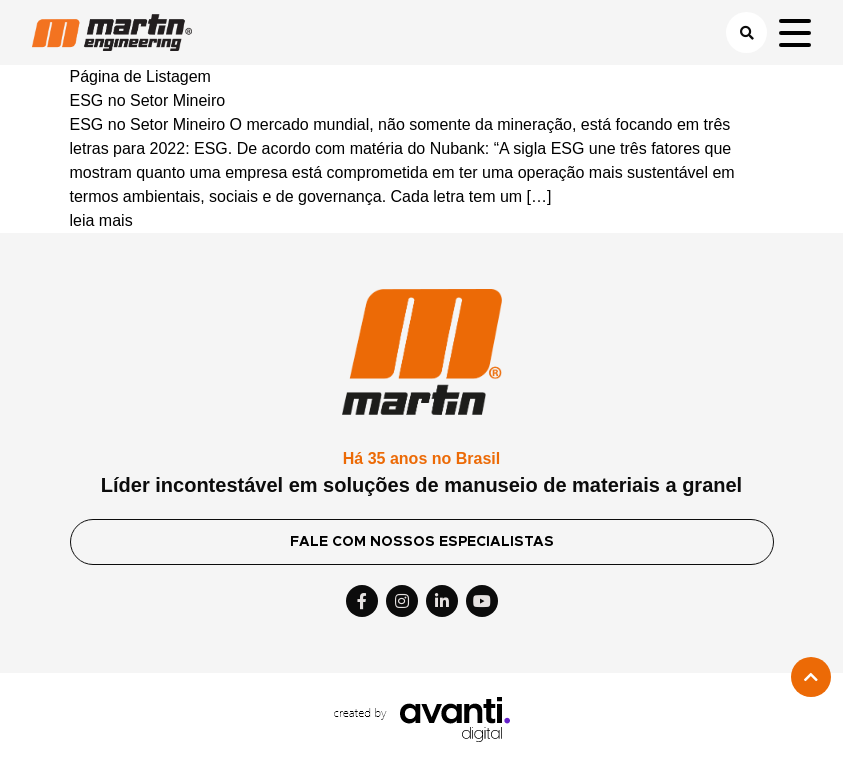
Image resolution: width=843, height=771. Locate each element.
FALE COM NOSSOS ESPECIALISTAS (422, 542)
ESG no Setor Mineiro (148, 100)
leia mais (101, 220)
